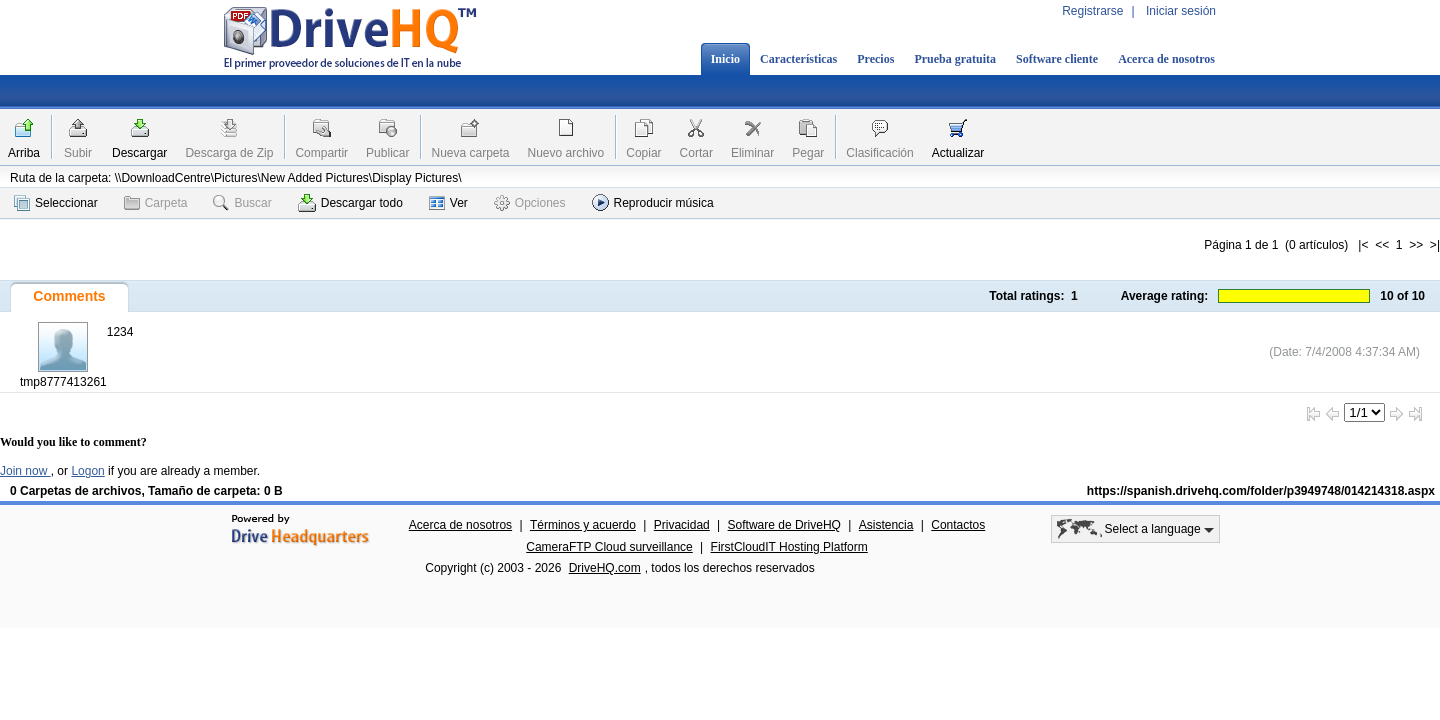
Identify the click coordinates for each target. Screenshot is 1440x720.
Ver (448, 203)
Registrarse (1092, 11)
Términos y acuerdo (583, 525)
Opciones (530, 203)
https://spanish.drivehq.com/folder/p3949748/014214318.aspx (1261, 491)
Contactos (958, 525)
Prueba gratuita (955, 59)
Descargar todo (350, 203)
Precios (875, 59)
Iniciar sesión (1181, 11)
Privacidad (682, 525)
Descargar (139, 153)
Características (798, 59)
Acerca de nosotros (1166, 59)
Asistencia (886, 525)
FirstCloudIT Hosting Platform (789, 547)
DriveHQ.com (605, 568)
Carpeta (156, 203)
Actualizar (958, 153)
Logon (87, 471)
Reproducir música (653, 202)
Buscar (242, 203)
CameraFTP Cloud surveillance (609, 547)
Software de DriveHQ (784, 525)
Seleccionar (56, 203)
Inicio (725, 59)
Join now (25, 471)
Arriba (24, 153)
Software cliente (1057, 59)
